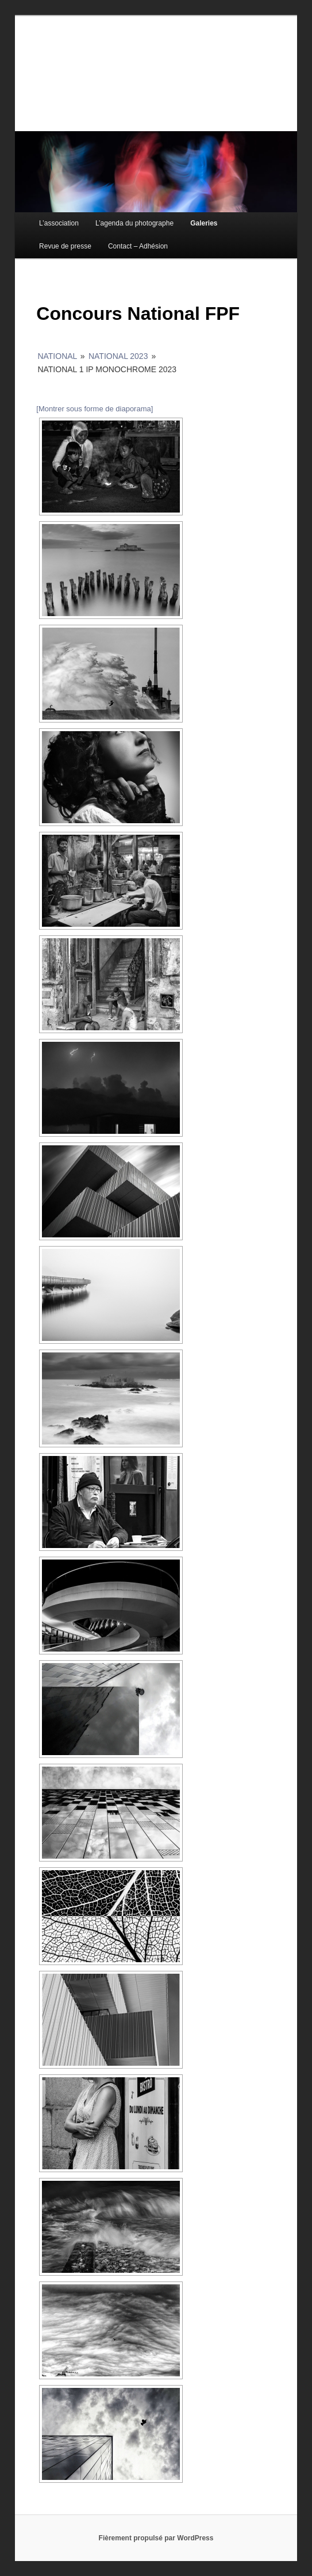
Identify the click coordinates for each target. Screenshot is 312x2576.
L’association (59, 223)
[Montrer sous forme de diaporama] (94, 408)
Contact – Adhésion (138, 246)
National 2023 (118, 356)
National (56, 356)
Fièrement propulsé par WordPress (156, 2538)
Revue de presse (65, 246)
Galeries (203, 223)
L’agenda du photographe (134, 223)
